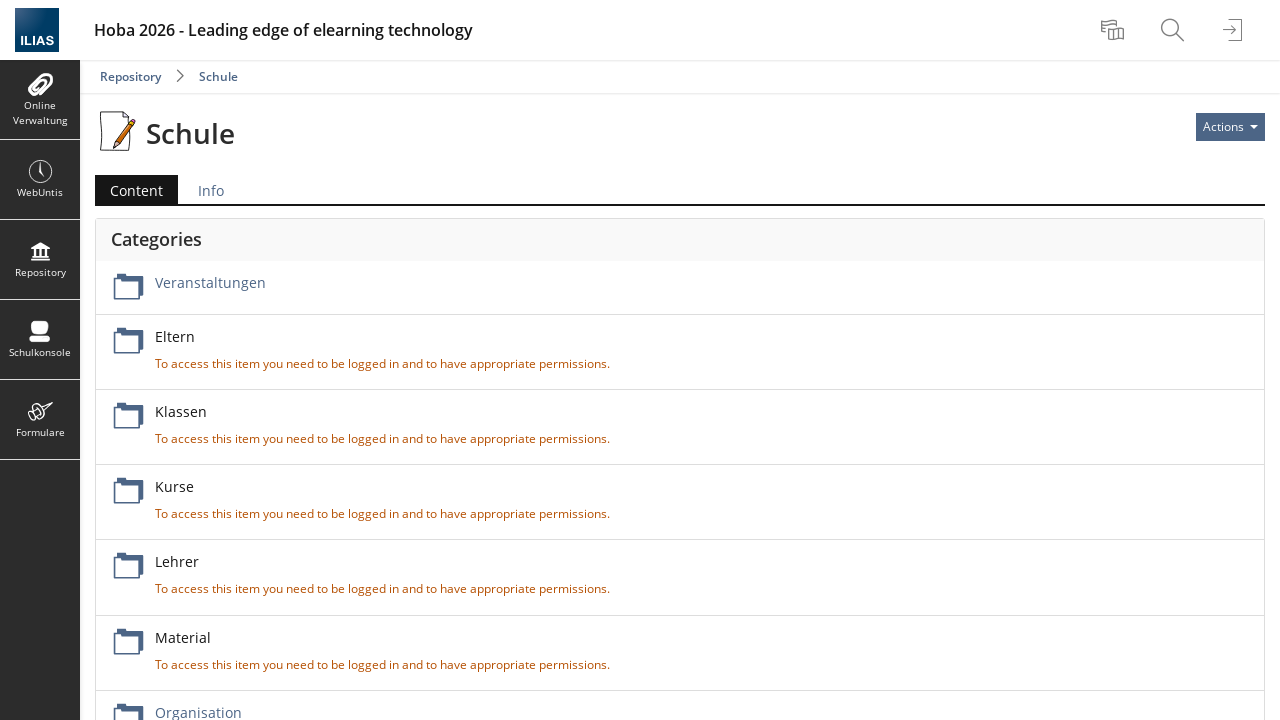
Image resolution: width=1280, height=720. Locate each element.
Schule (218, 76)
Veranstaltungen (210, 282)
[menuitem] (1115, 30)
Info (211, 190)
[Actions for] (1230, 127)
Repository (130, 76)
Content (136, 190)
